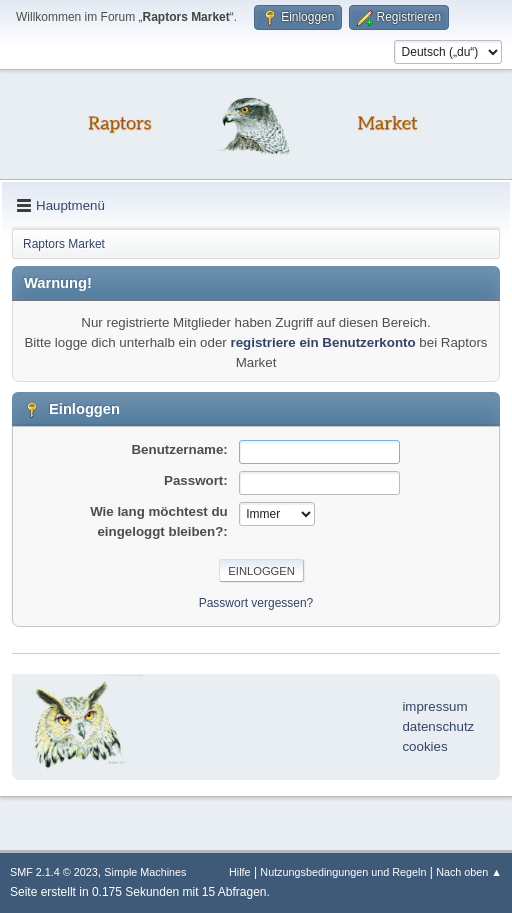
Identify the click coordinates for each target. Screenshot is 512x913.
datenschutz (438, 726)
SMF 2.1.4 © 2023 (54, 872)
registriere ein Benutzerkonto (322, 342)
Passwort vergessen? (256, 603)
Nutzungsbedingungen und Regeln (343, 872)
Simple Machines (145, 872)
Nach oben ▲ (469, 872)
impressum (434, 706)
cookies (424, 746)
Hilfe (240, 872)
